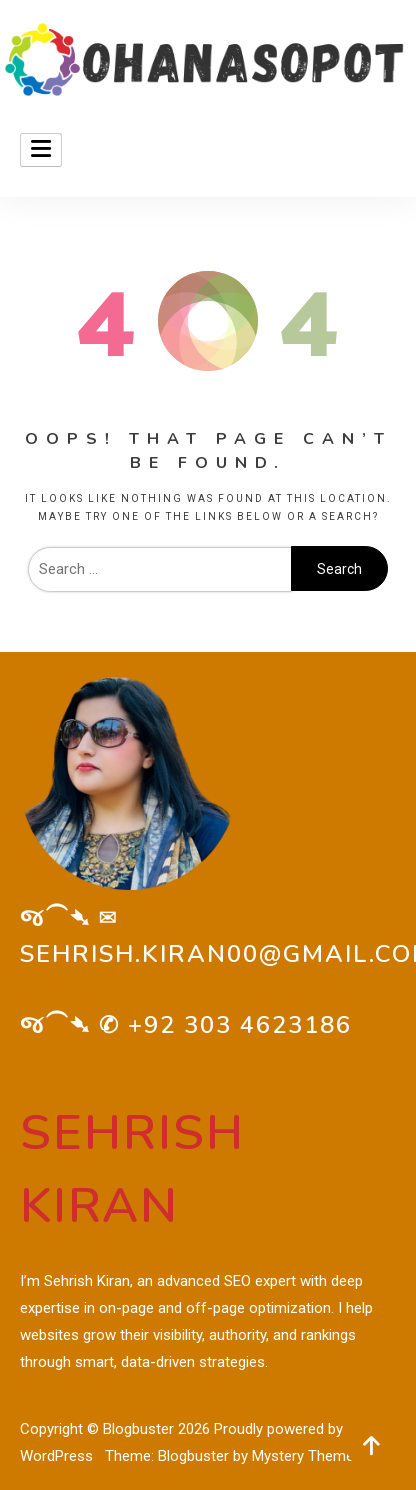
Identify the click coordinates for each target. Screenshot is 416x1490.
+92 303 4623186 (240, 1025)
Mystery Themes (307, 1456)
